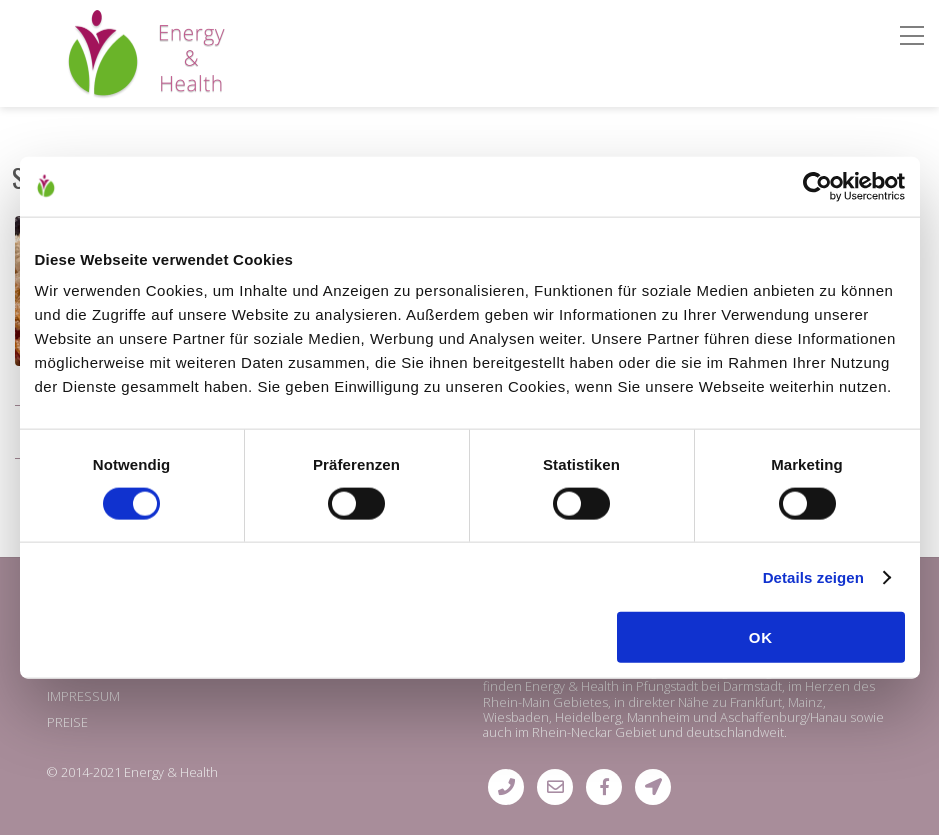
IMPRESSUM (83, 696)
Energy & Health (171, 772)
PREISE (67, 722)
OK (761, 637)
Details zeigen (813, 576)
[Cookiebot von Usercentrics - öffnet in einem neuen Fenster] (817, 186)
